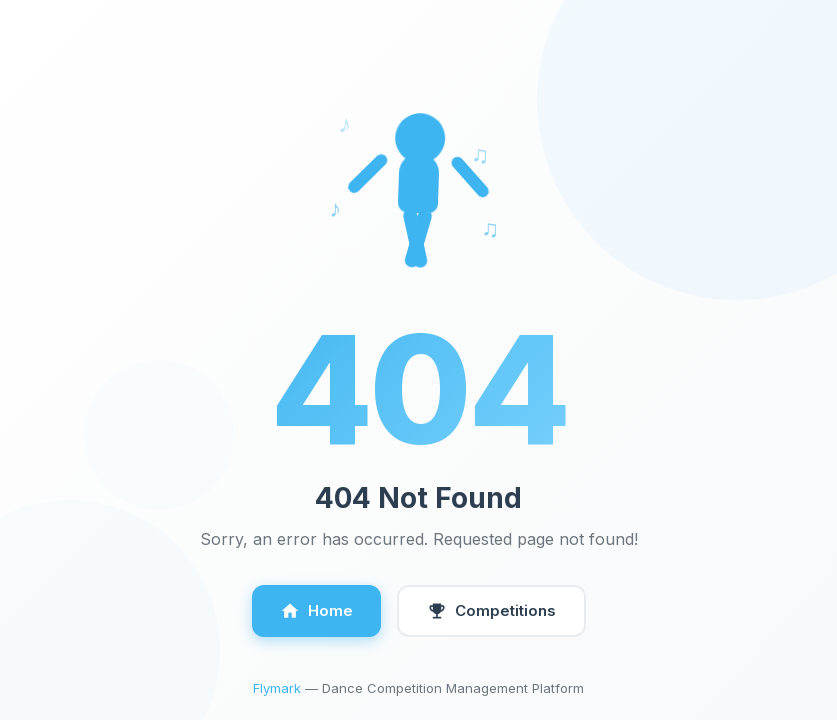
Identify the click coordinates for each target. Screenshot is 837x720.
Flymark (277, 688)
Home (316, 611)
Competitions (491, 611)
